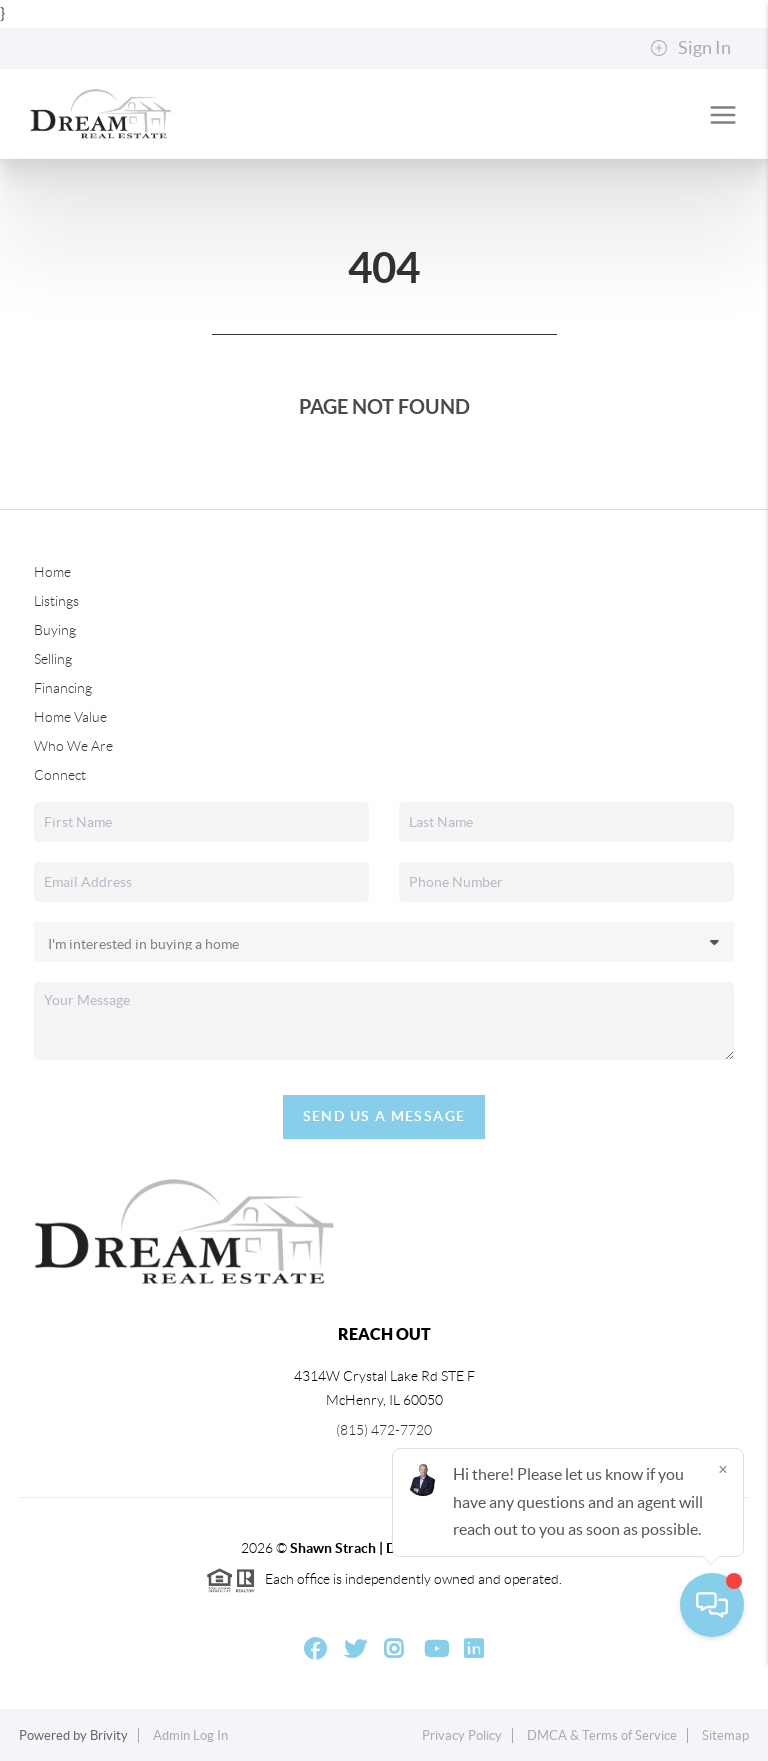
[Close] (723, 1569)
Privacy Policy (462, 1735)
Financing (63, 688)
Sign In (690, 48)
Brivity (109, 1735)
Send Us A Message (384, 1116)
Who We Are (73, 746)
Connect (60, 775)
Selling (53, 659)
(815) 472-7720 (384, 1430)
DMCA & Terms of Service (602, 1735)
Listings (56, 601)
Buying (55, 630)
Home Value (70, 717)
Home (52, 572)
